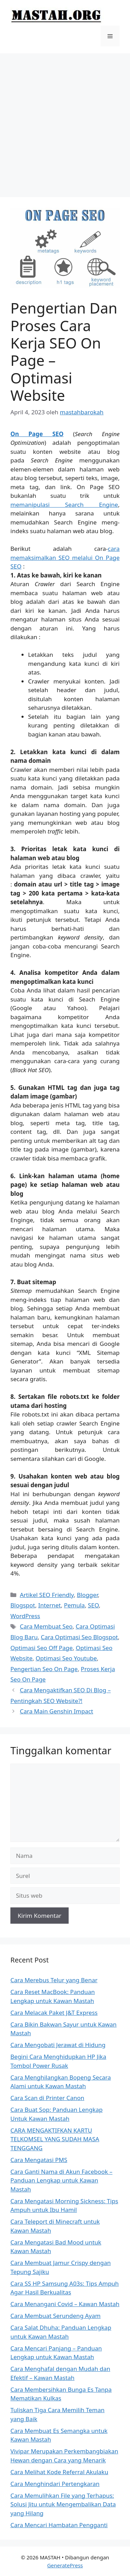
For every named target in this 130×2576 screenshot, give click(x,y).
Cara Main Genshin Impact (56, 1711)
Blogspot (22, 1605)
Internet (49, 1605)
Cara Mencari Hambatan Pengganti (58, 2525)
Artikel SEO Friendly (47, 1595)
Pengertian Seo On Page (44, 1669)
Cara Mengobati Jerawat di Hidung (57, 2045)
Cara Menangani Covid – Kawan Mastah (64, 2304)
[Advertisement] (65, 122)
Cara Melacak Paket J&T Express (53, 2013)
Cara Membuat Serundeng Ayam (55, 2316)
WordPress (25, 1616)
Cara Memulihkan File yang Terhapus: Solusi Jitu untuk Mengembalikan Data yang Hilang (63, 2504)
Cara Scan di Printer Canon (47, 2098)
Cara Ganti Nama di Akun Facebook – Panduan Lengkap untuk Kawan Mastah (61, 2180)
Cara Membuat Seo (46, 1626)
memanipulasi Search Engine (64, 505)
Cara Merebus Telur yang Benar (53, 1980)
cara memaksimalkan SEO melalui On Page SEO (65, 557)
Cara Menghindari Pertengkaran (54, 2484)
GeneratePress (65, 2565)
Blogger (87, 1595)
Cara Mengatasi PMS (38, 2160)
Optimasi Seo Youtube (66, 1658)
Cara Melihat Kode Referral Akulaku (59, 2472)
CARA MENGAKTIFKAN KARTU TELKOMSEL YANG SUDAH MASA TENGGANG (54, 2139)
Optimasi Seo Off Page (41, 1648)
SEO (93, 1605)
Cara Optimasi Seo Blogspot (79, 1637)
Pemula (74, 1605)
